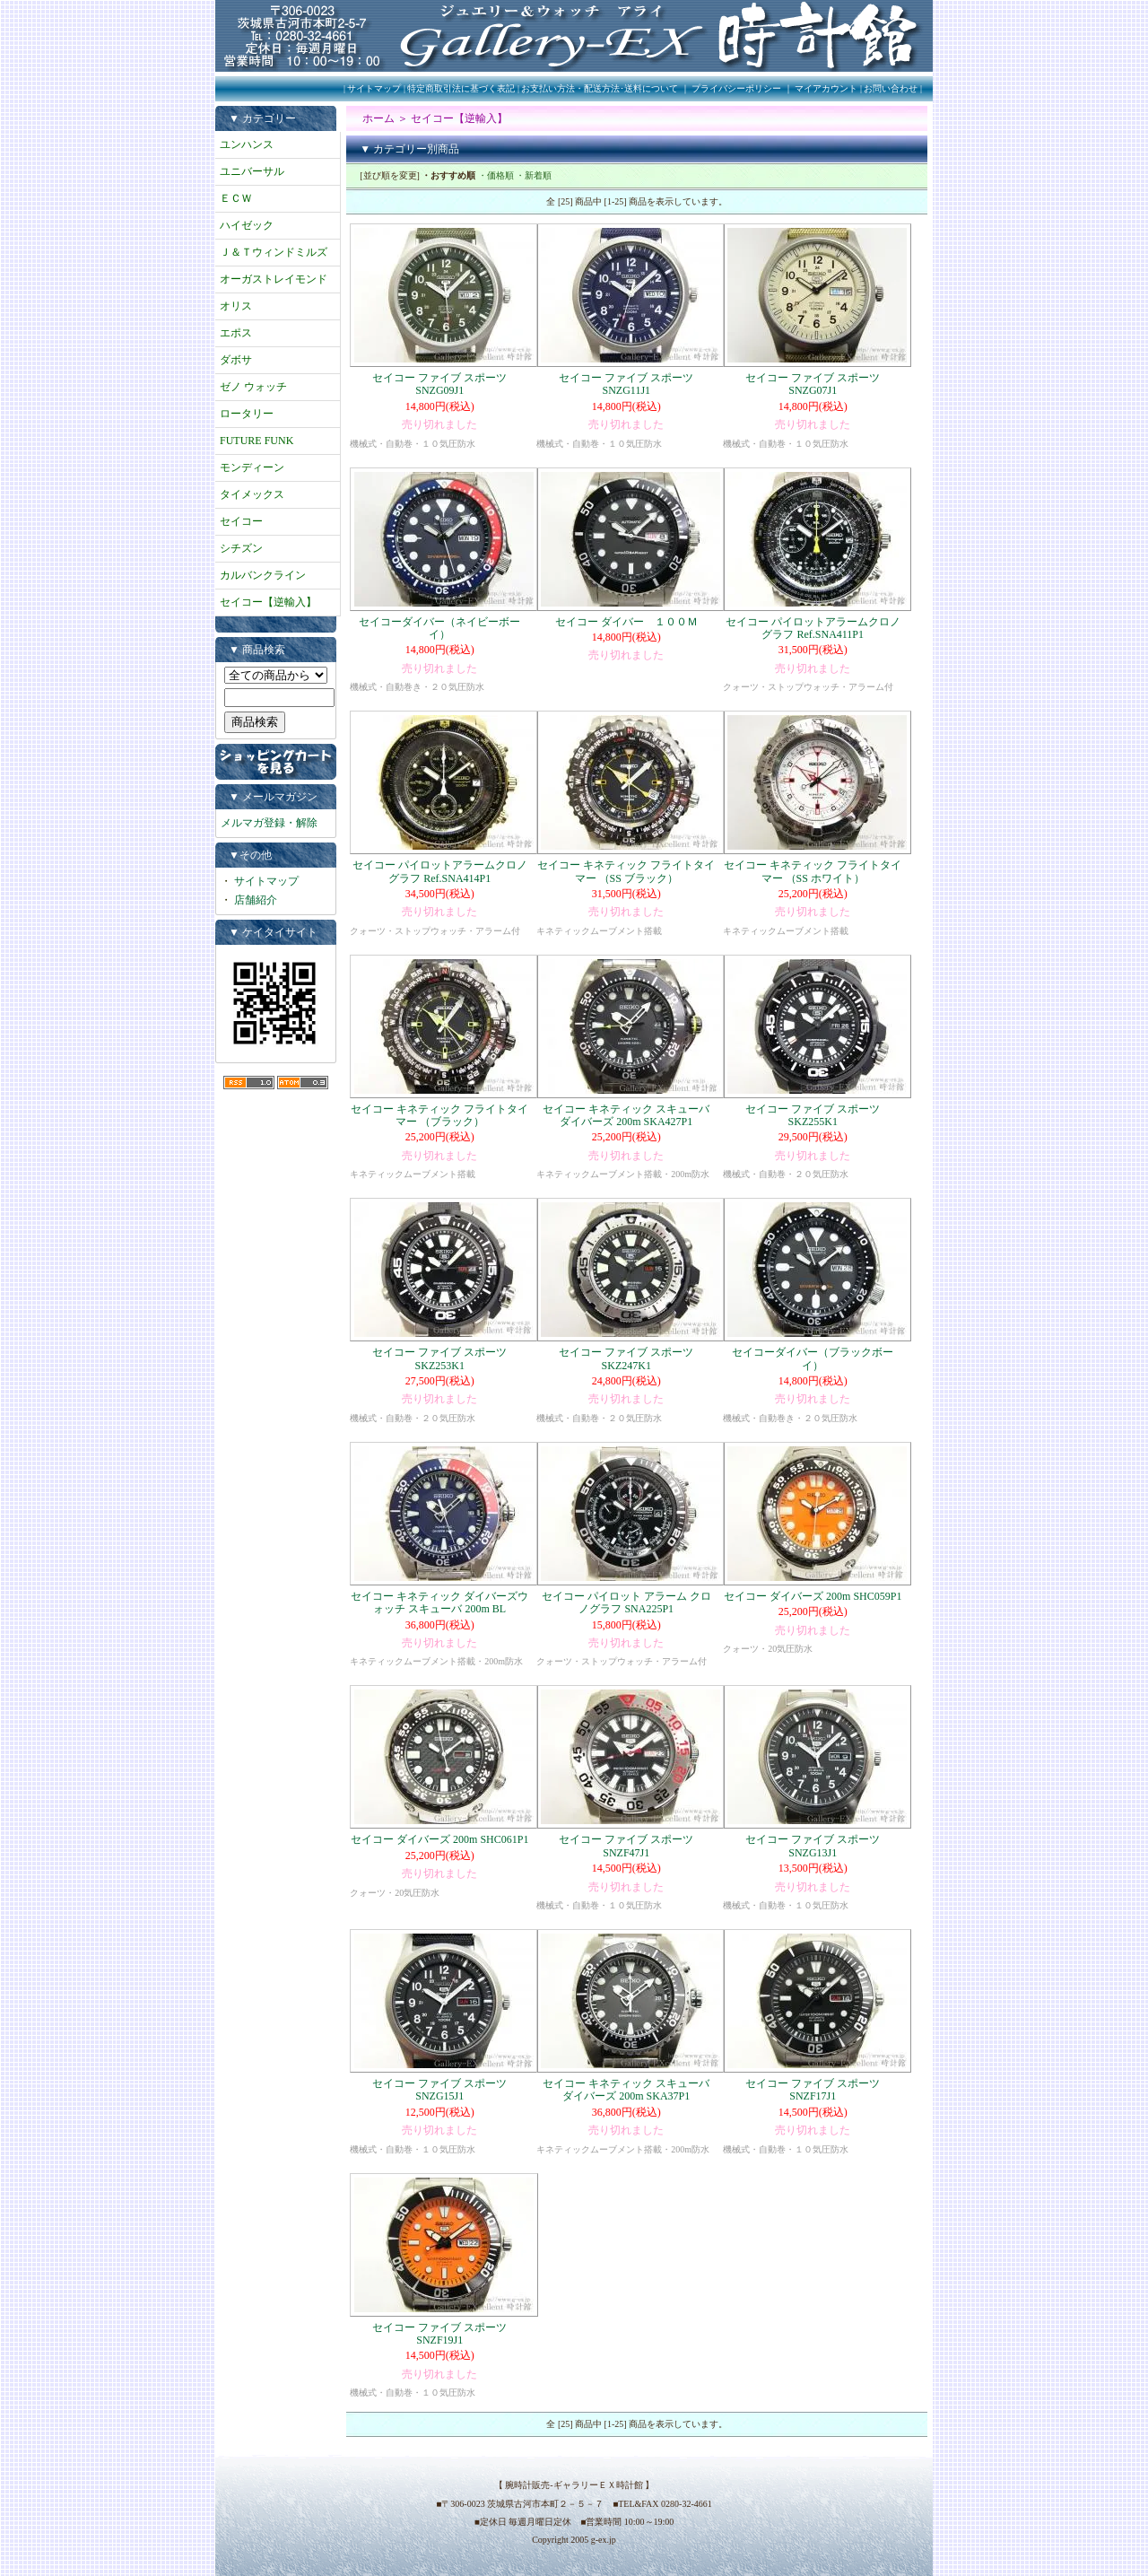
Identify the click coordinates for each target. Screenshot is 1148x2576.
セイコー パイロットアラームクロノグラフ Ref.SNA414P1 (439, 871)
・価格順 (496, 175)
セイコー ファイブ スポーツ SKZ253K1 (439, 1358)
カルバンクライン (263, 575)
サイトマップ (374, 88)
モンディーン (252, 467)
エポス (236, 333)
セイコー (241, 521)
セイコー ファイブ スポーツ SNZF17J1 (812, 2089)
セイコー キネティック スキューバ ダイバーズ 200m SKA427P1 (631, 1115)
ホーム (378, 118)
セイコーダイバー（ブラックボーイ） (812, 1358)
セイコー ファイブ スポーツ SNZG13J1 (812, 1845)
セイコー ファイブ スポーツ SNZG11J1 (626, 384)
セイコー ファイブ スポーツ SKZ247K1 (626, 1358)
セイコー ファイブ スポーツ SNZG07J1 (812, 384)
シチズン (241, 548)
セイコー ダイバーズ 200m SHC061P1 (439, 1839)
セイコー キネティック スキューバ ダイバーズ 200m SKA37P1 (631, 2089)
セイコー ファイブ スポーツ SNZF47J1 (626, 1845)
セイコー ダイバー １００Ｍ (626, 622)
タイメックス (252, 494)
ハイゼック (247, 225)
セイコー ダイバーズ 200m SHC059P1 (812, 1596)
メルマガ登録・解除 (269, 822)
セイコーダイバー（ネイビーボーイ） (439, 628)
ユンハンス (247, 144)
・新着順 (534, 175)
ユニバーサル (252, 171)
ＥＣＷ (236, 198)
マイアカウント (826, 88)
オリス (236, 306)
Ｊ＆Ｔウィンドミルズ (273, 252)
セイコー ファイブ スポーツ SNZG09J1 (439, 384)
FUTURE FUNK (256, 440)
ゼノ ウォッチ (253, 386)
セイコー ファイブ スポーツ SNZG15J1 (439, 2089)
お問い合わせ (891, 88)
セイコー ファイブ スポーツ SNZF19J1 (439, 2333)
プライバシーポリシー (736, 88)
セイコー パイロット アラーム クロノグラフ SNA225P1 (626, 1602)
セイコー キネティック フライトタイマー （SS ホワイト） (812, 871)
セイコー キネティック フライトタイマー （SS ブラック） (626, 871)
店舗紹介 (255, 900)
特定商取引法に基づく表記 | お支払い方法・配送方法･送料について (542, 88)
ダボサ (236, 360)
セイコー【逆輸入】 (268, 602)
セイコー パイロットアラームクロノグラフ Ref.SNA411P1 (813, 628)
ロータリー (247, 413)
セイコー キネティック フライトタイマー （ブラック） (439, 1115)
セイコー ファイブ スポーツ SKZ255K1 (812, 1115)
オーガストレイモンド (273, 279)
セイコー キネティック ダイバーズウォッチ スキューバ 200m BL (439, 1602)
